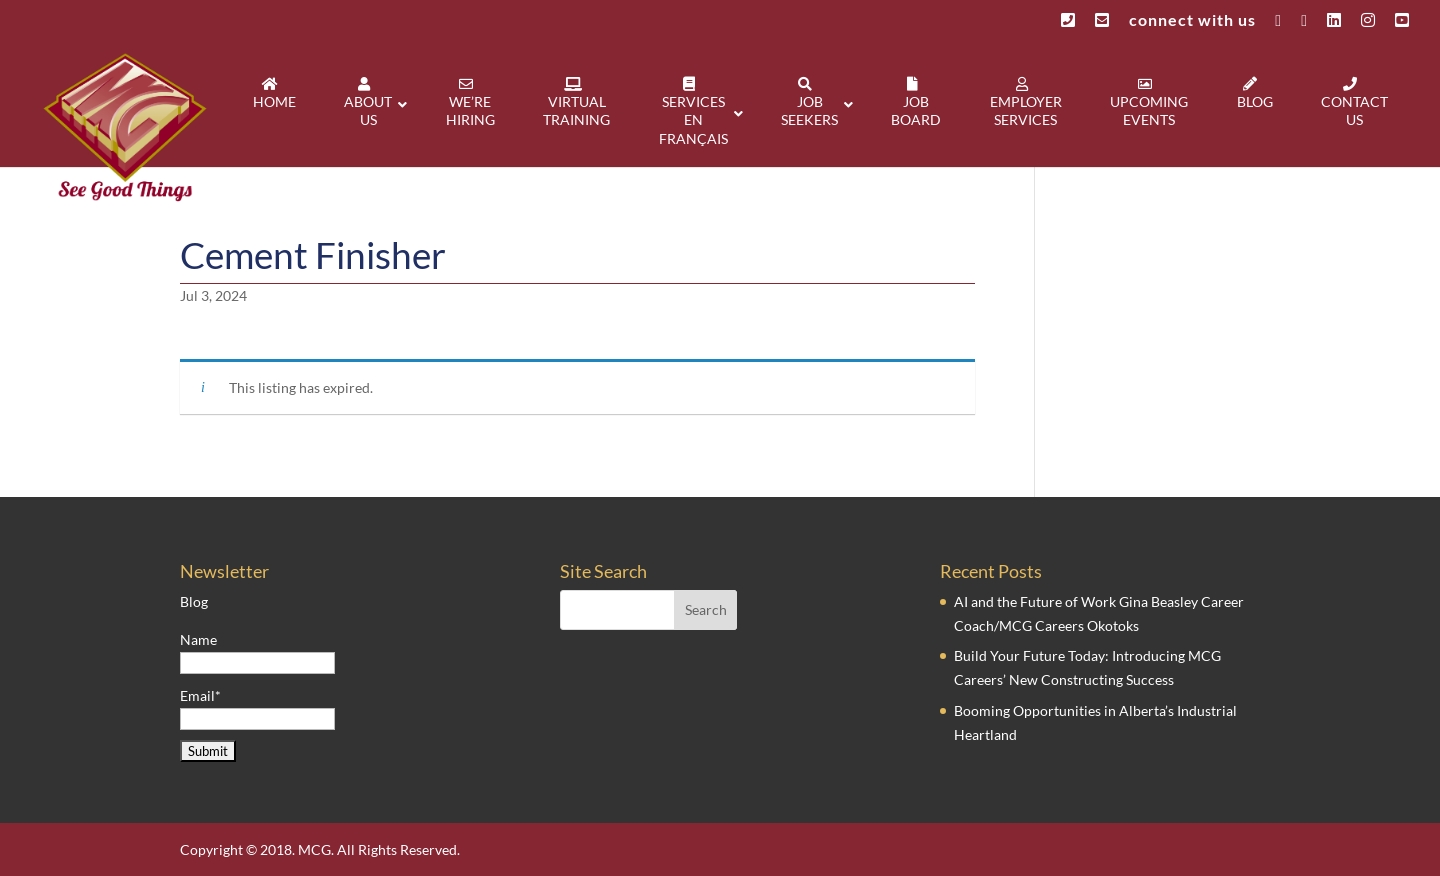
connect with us (1192, 20)
